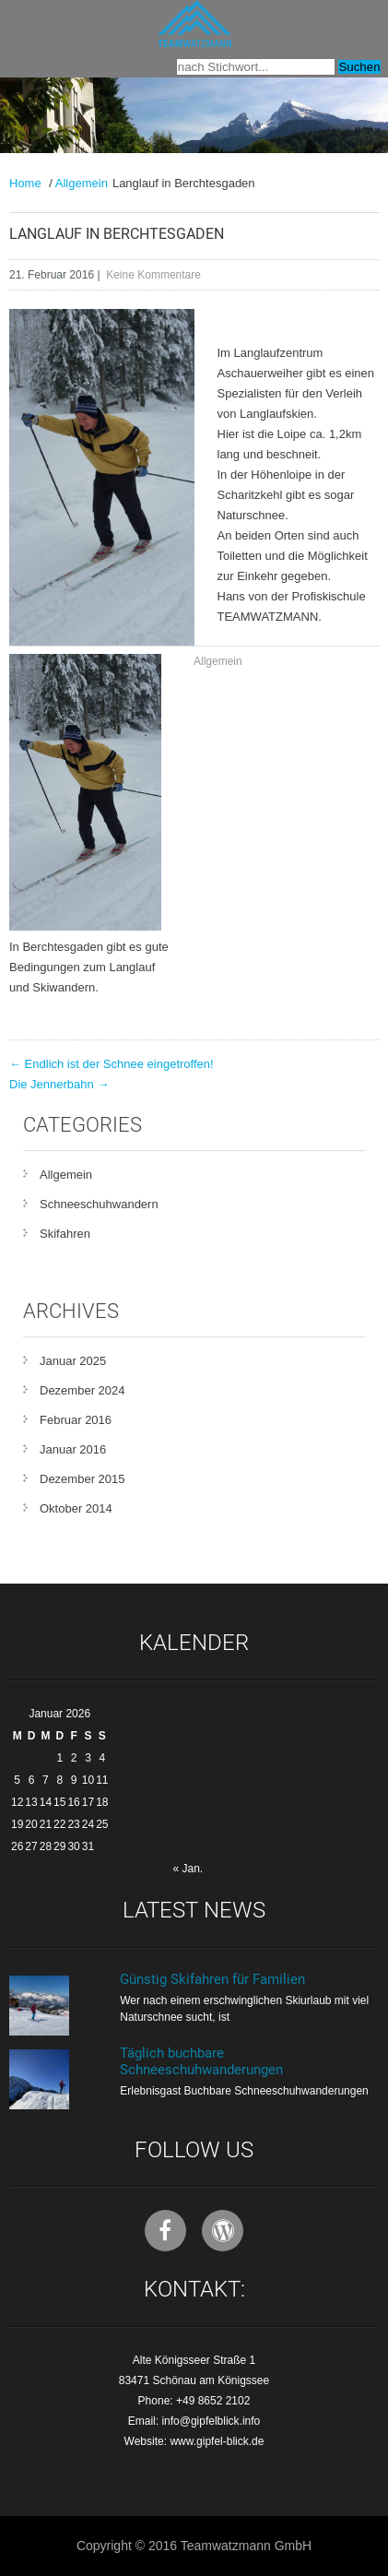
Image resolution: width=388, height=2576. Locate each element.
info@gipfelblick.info (210, 2421)
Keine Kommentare (153, 274)
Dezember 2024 (82, 1390)
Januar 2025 (73, 1361)
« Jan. (187, 1868)
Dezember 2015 (82, 1479)
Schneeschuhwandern (99, 1204)
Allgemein (81, 183)
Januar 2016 (73, 1449)
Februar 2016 (76, 1420)
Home (25, 183)
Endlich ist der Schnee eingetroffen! (111, 1064)
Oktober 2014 (76, 1508)
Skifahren (65, 1234)
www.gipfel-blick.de (217, 2441)
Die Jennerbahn (59, 1084)
